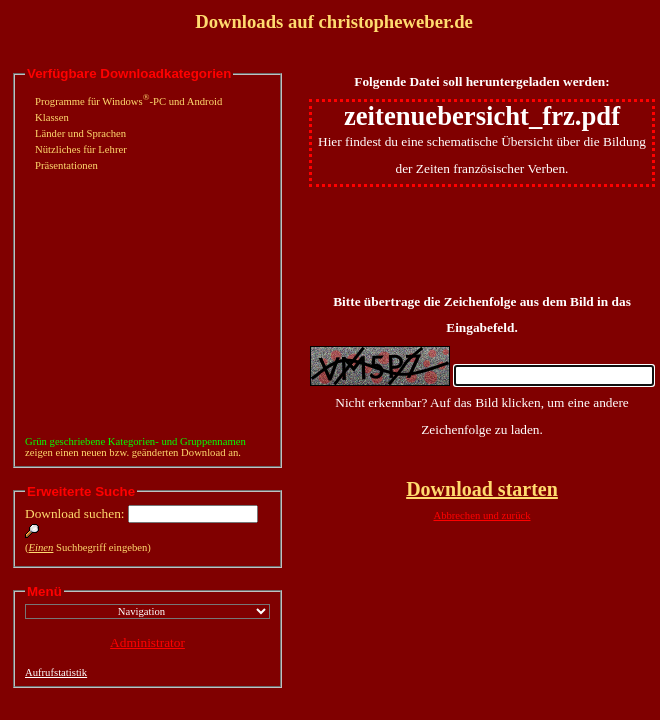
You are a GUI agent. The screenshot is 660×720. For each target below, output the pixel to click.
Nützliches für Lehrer (81, 149)
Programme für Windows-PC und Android (128, 101)
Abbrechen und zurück (481, 515)
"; (147, 611)
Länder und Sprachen (80, 133)
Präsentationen (66, 165)
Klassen (52, 117)
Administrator (147, 642)
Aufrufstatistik (56, 672)
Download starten (482, 489)
